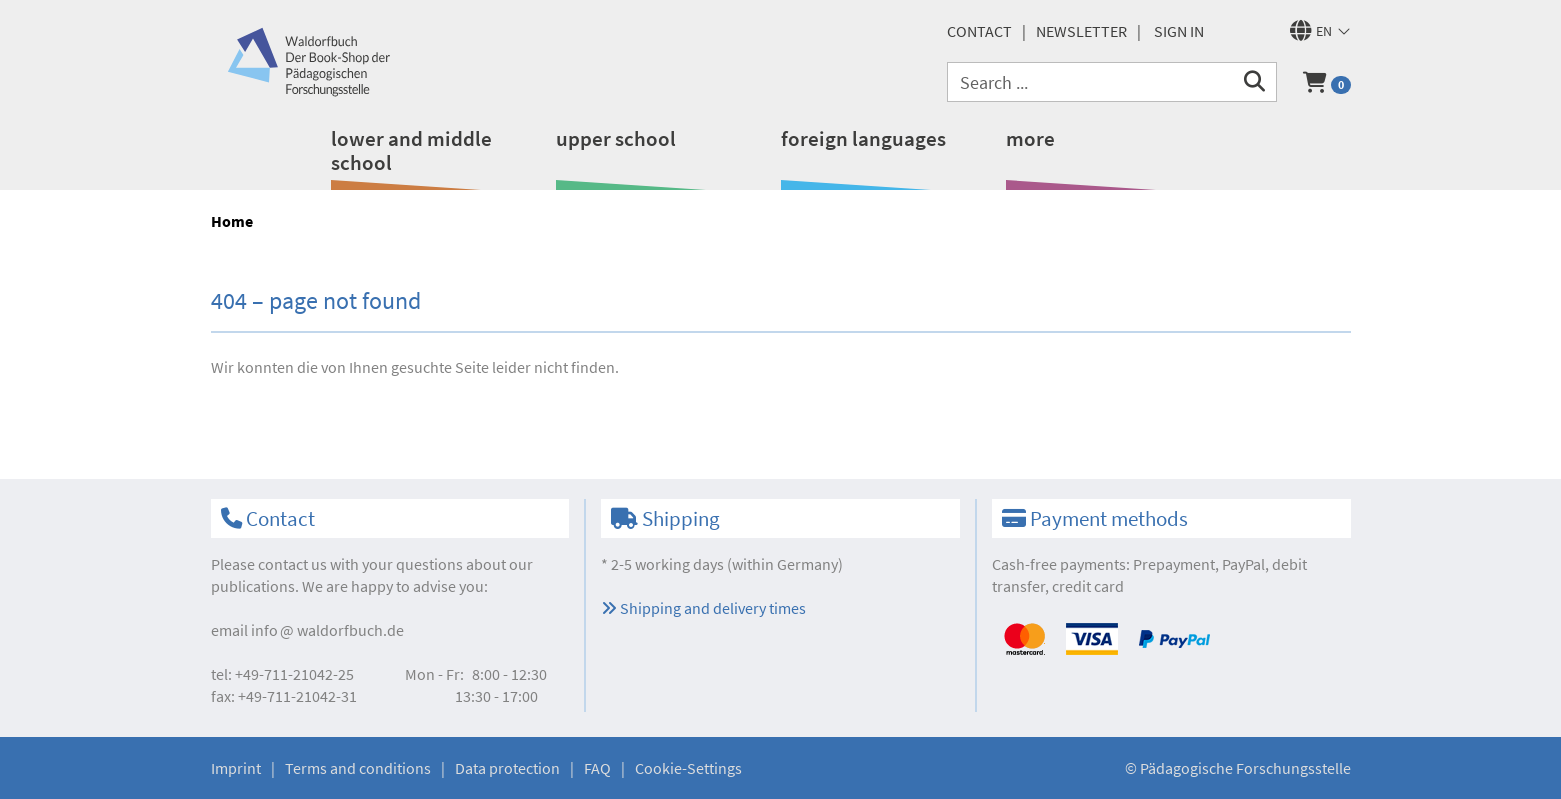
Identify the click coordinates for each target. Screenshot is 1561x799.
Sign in (1179, 31)
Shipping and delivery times (703, 608)
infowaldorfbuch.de (327, 630)
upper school (616, 138)
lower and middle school (411, 150)
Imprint (236, 768)
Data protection (507, 768)
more (1030, 138)
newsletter (1081, 31)
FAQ (597, 768)
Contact (979, 31)
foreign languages (863, 138)
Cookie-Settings (688, 768)
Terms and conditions (358, 768)
